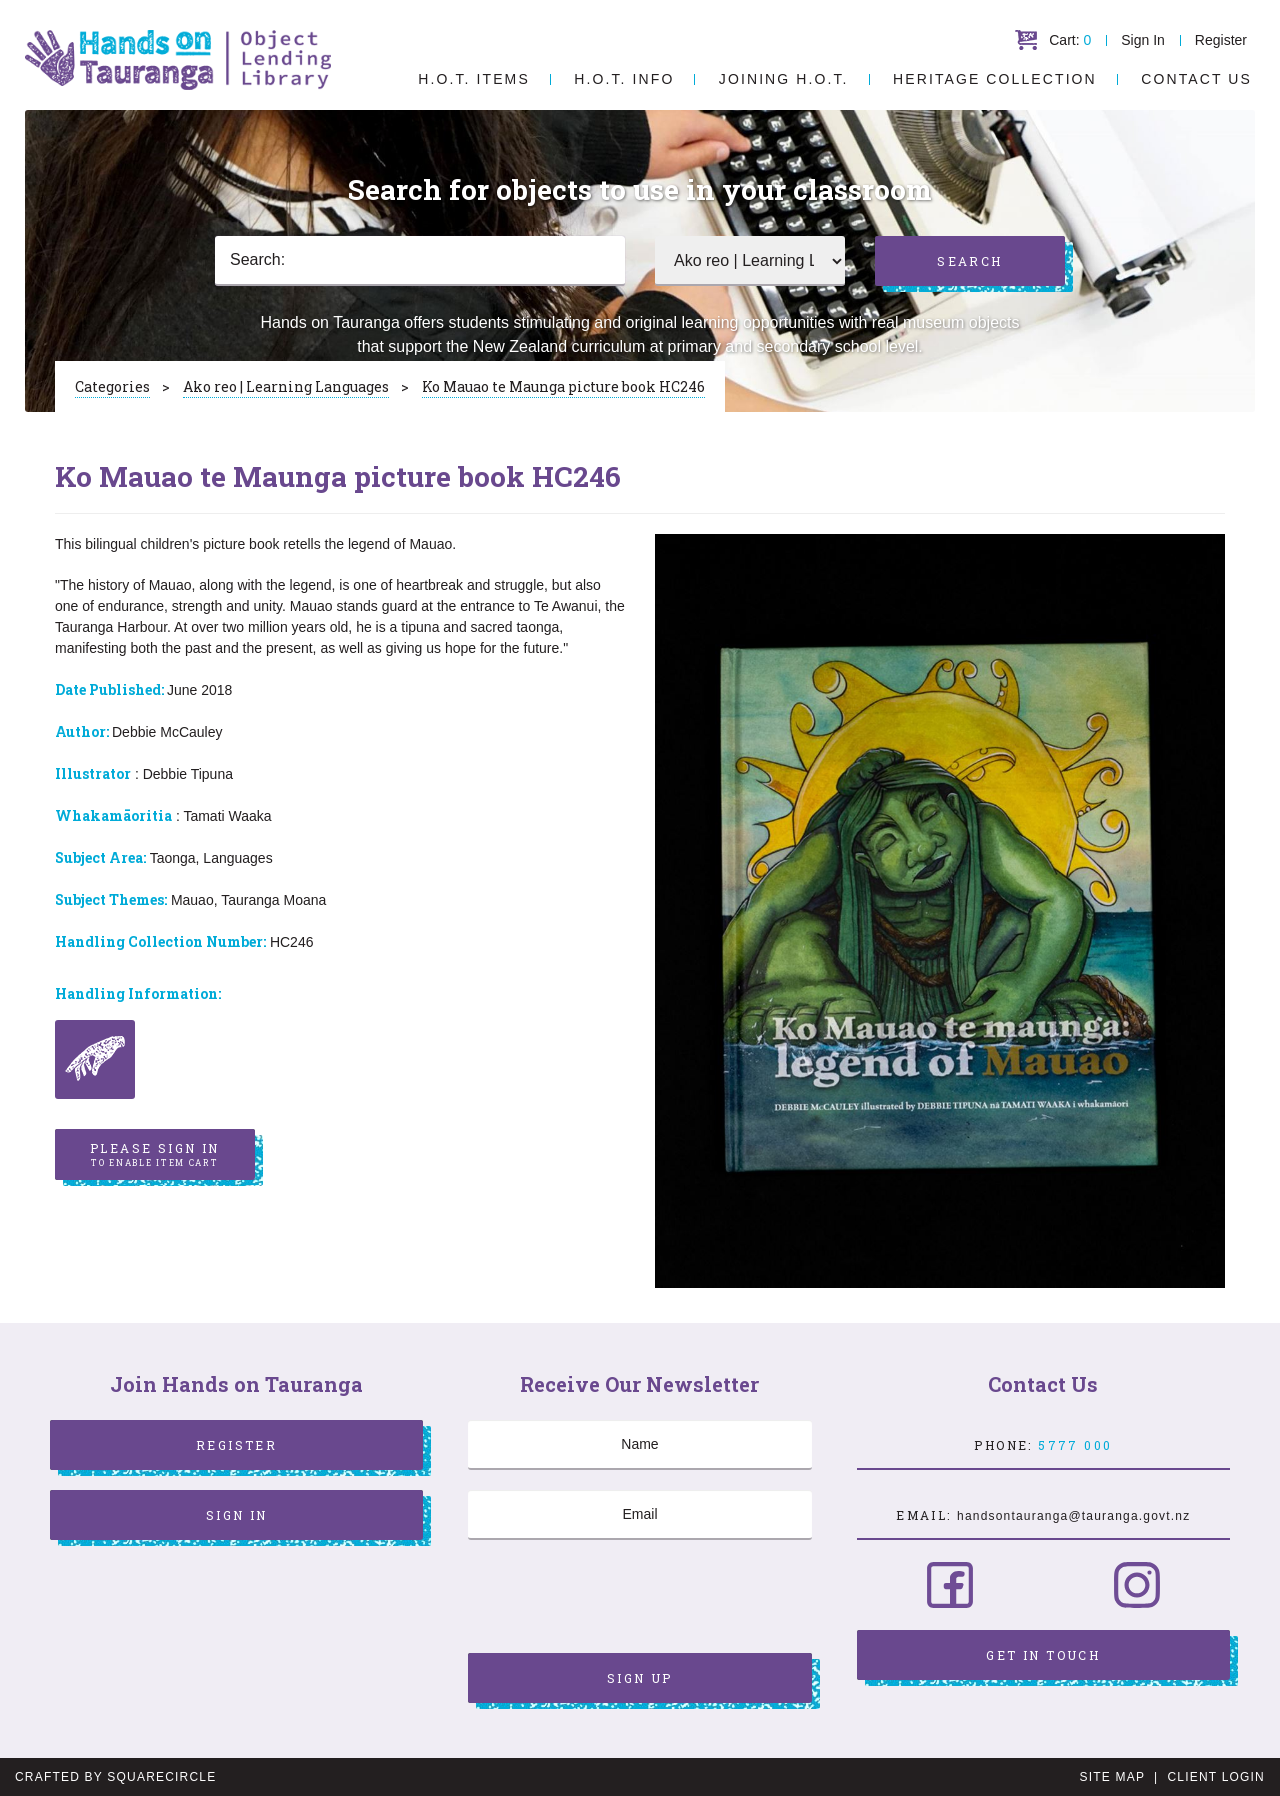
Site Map (1112, 1777)
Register (1221, 40)
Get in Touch (1043, 1655)
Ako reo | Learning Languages (286, 386)
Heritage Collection (995, 79)
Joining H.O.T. (784, 79)
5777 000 (1075, 1445)
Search (969, 261)
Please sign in (155, 1155)
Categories (112, 386)
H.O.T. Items (474, 79)
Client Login (1216, 1777)
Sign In (1143, 40)
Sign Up (640, 1678)
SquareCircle (161, 1777)
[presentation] (620, 1599)
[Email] (639, 1515)
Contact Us (1196, 79)
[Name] (639, 1445)
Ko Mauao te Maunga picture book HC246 (563, 386)
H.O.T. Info (624, 79)
